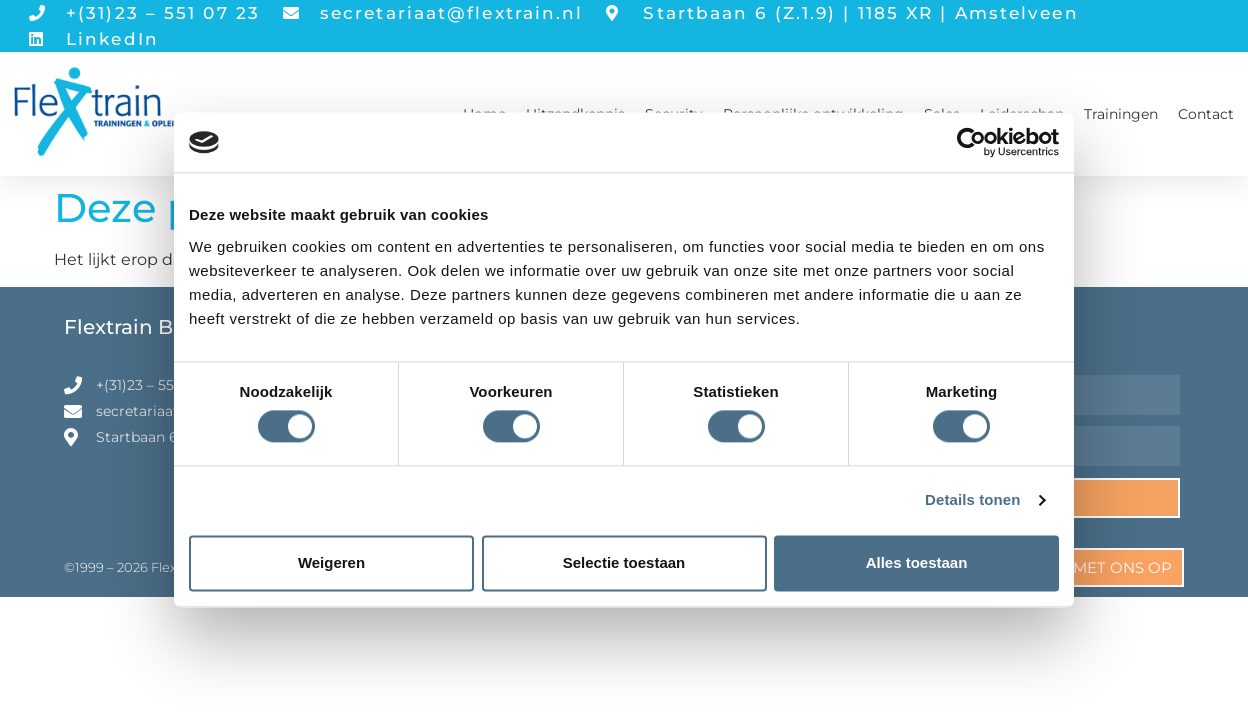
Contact (1206, 114)
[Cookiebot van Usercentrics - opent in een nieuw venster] (971, 142)
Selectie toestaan (624, 562)
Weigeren (331, 562)
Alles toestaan (917, 562)
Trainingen (1121, 114)
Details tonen (972, 500)
